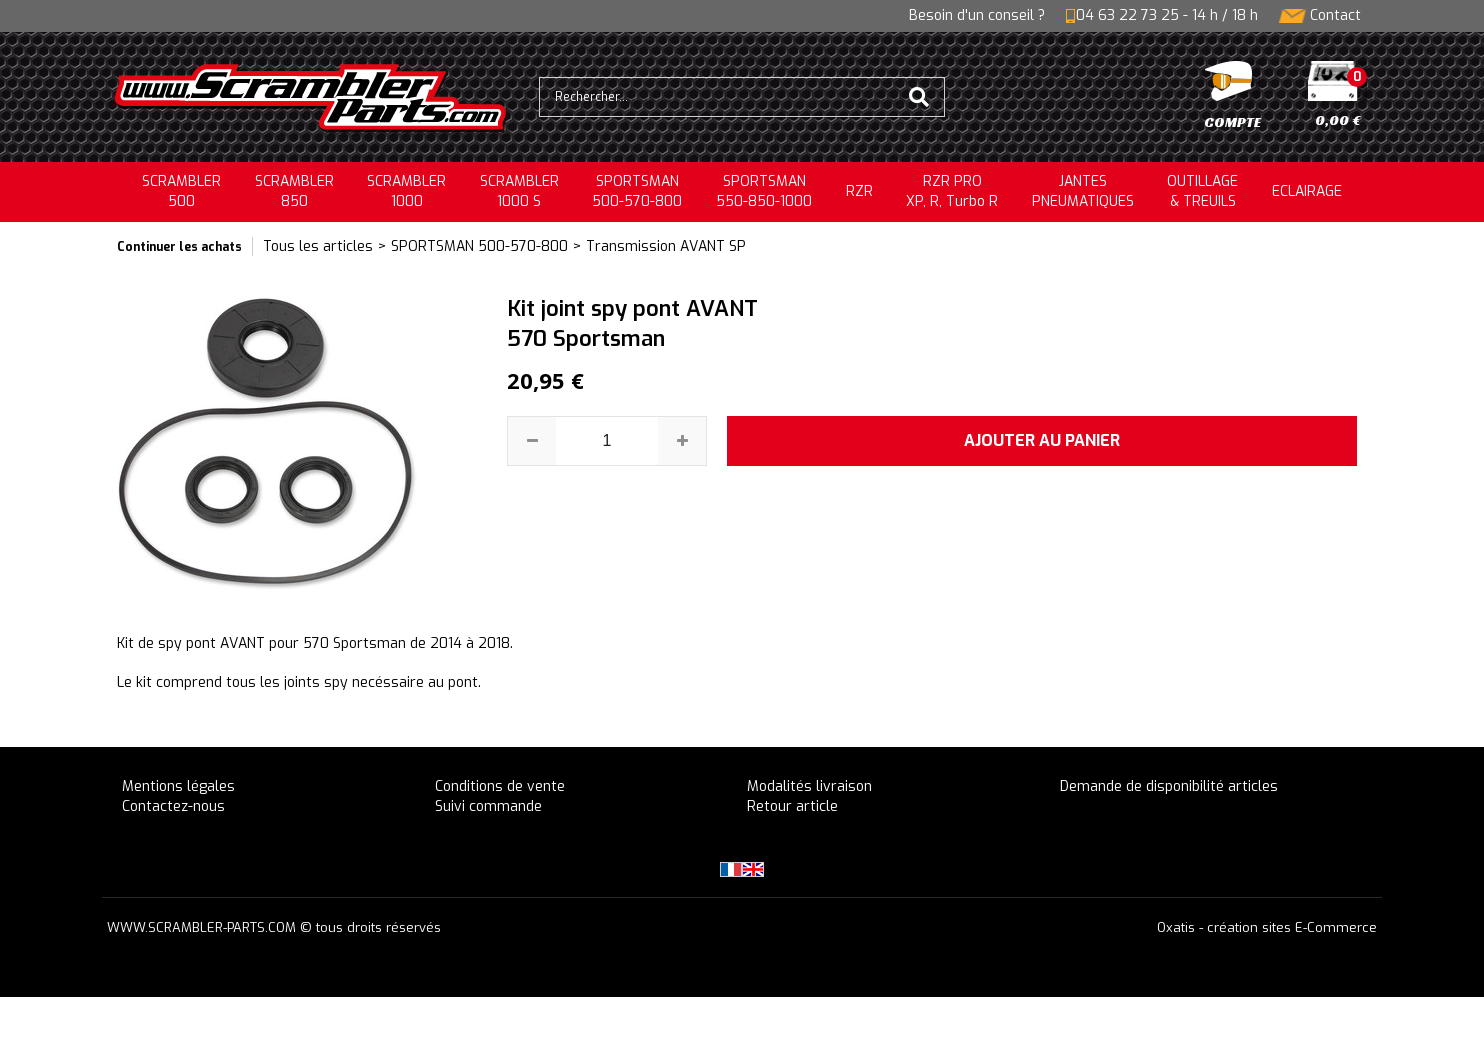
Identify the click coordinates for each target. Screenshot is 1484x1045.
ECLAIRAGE (1307, 191)
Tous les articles (318, 246)
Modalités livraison (809, 786)
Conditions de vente (500, 786)
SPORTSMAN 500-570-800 (479, 246)
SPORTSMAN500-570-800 (637, 191)
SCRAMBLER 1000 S (519, 191)
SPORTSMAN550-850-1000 (764, 191)
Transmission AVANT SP (666, 246)
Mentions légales (178, 786)
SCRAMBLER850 (294, 191)
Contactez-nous (173, 806)
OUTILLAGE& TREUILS (1202, 191)
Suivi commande (488, 806)
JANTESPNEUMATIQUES (1083, 191)
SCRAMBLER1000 (406, 191)
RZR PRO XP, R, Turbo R (952, 191)
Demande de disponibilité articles (1169, 786)
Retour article (792, 806)
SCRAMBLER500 (181, 191)
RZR (859, 191)
